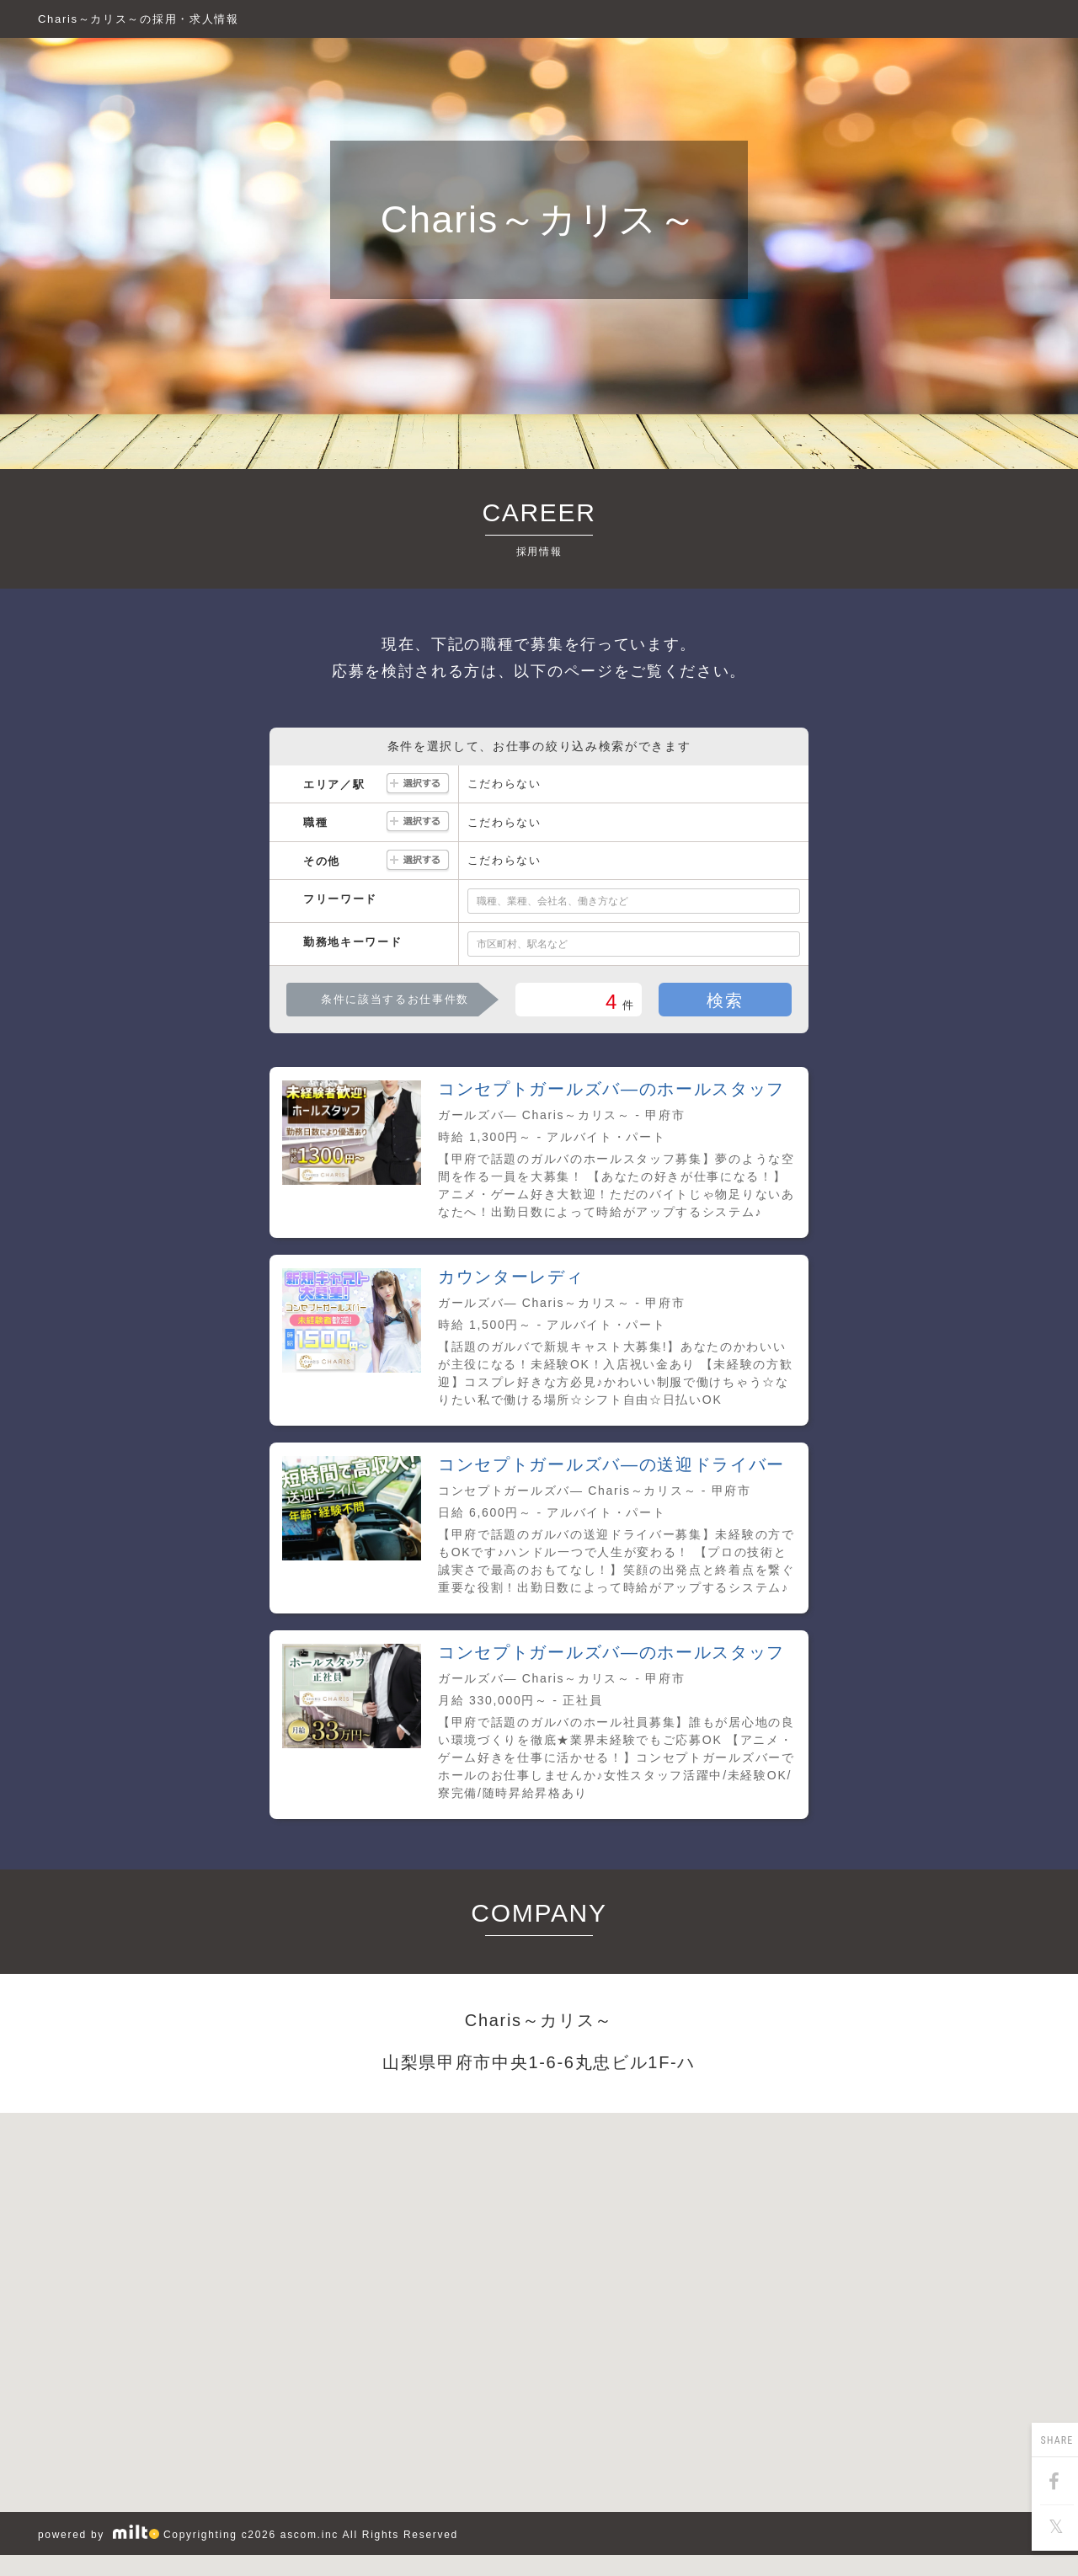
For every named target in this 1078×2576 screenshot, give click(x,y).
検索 (725, 1000)
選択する (418, 784)
